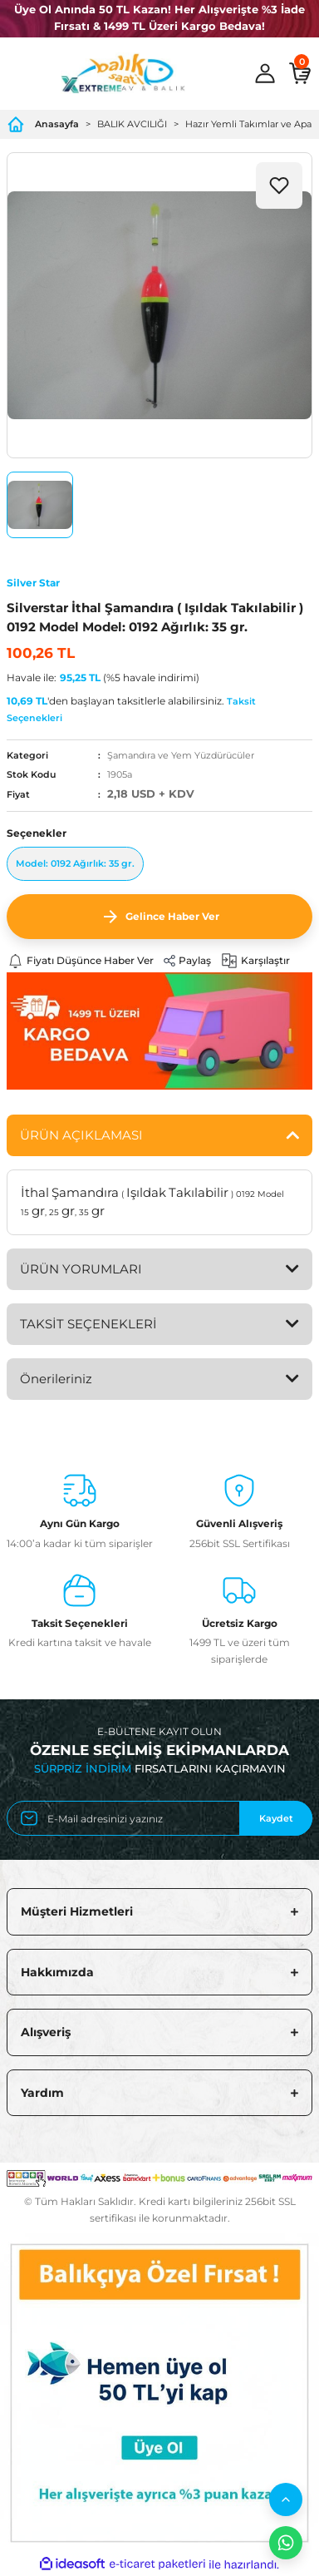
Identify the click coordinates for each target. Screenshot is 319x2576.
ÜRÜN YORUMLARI (81, 1269)
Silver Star (33, 582)
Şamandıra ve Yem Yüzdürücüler (180, 755)
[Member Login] (265, 73)
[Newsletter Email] (159, 1818)
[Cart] (299, 73)
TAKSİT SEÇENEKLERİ (88, 1324)
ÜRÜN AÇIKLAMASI (81, 1135)
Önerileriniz (56, 1379)
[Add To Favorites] (279, 185)
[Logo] (123, 73)
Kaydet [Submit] (276, 1818)
